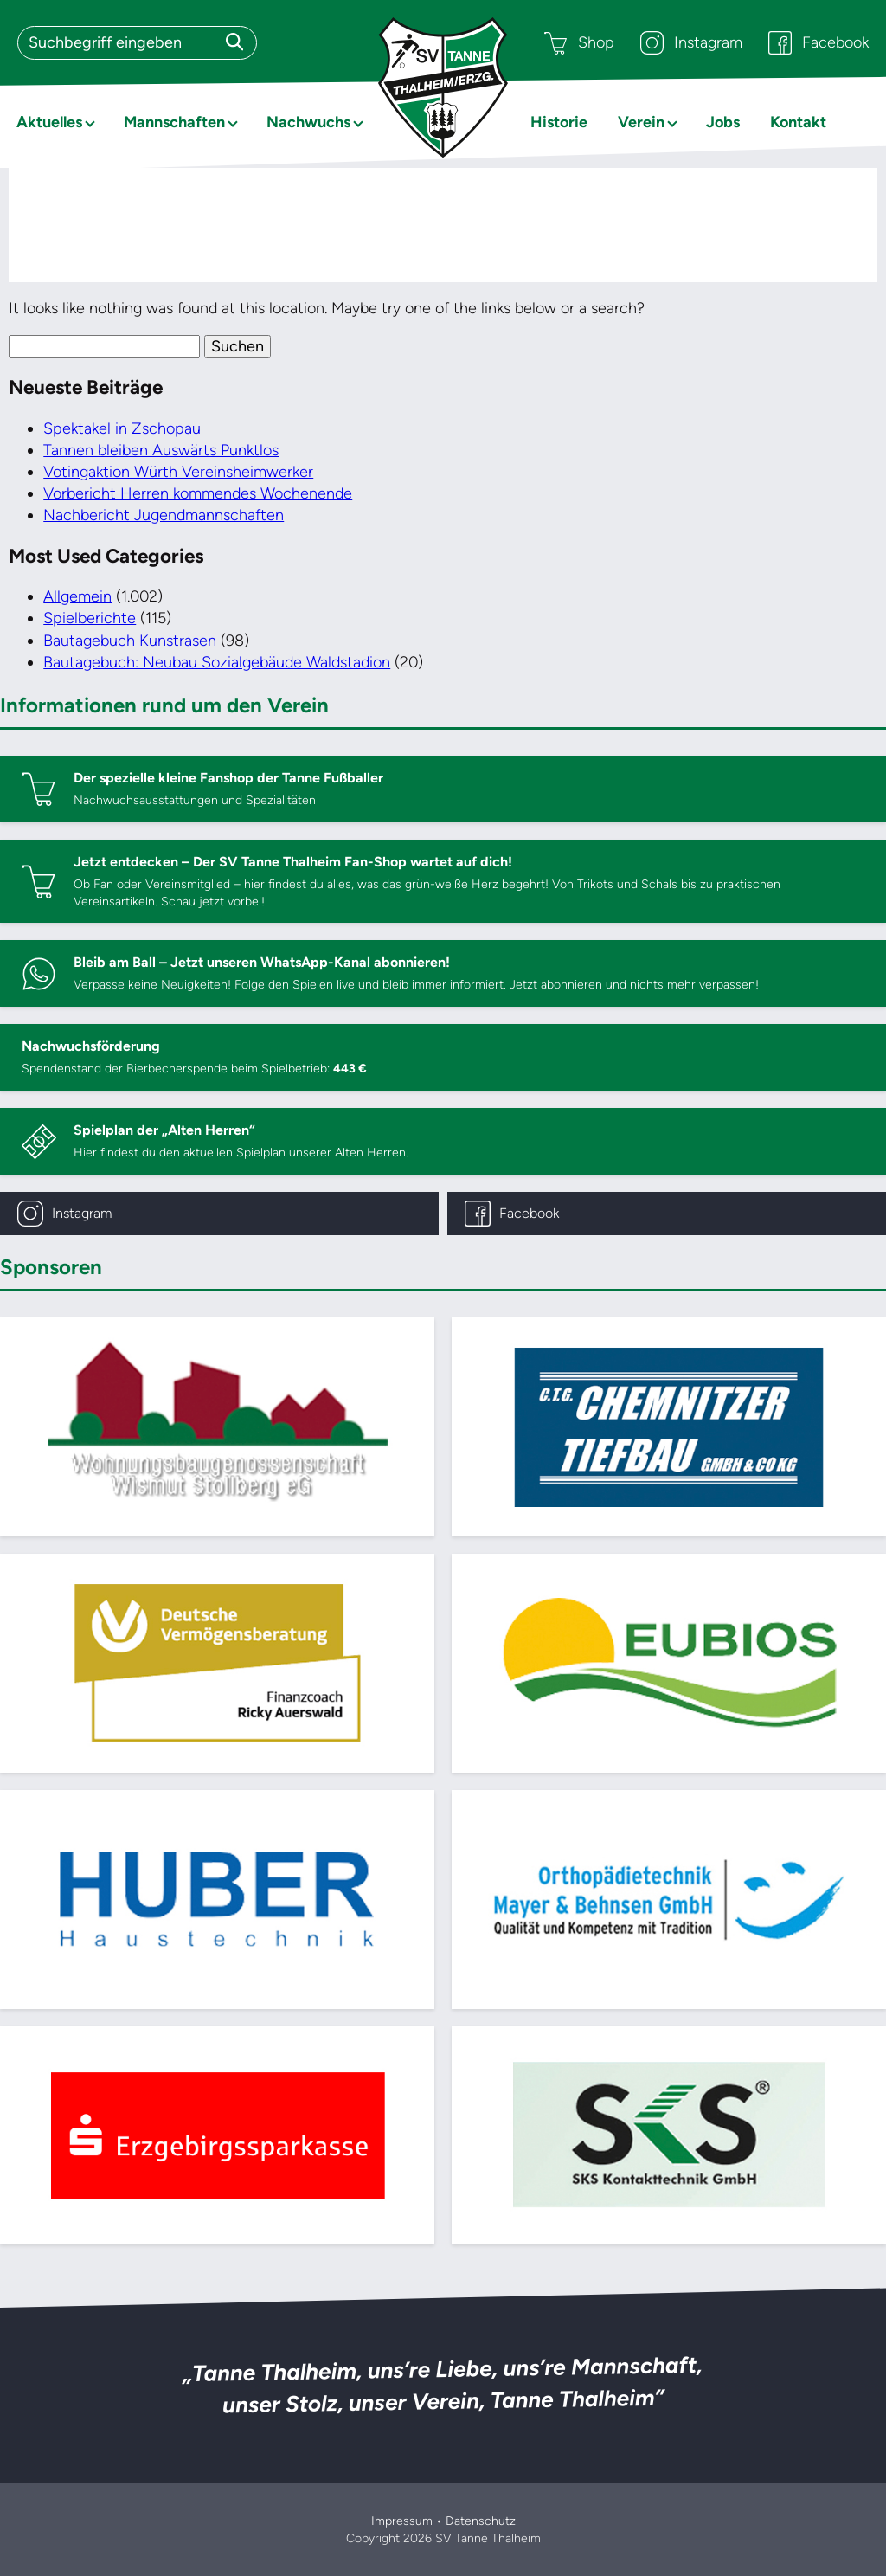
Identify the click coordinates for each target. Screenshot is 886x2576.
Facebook (818, 43)
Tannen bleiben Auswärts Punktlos (161, 450)
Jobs (723, 122)
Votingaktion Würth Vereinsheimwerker (178, 471)
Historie (558, 122)
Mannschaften (174, 122)
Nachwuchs (308, 122)
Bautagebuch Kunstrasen (129, 640)
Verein (641, 122)
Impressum (402, 2521)
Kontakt (798, 122)
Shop (579, 43)
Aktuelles (49, 122)
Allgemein (77, 596)
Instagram (691, 43)
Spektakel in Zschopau (122, 428)
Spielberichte (89, 618)
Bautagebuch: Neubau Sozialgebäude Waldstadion (216, 662)
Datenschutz (481, 2521)
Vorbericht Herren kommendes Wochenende (197, 493)
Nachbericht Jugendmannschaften (163, 515)
